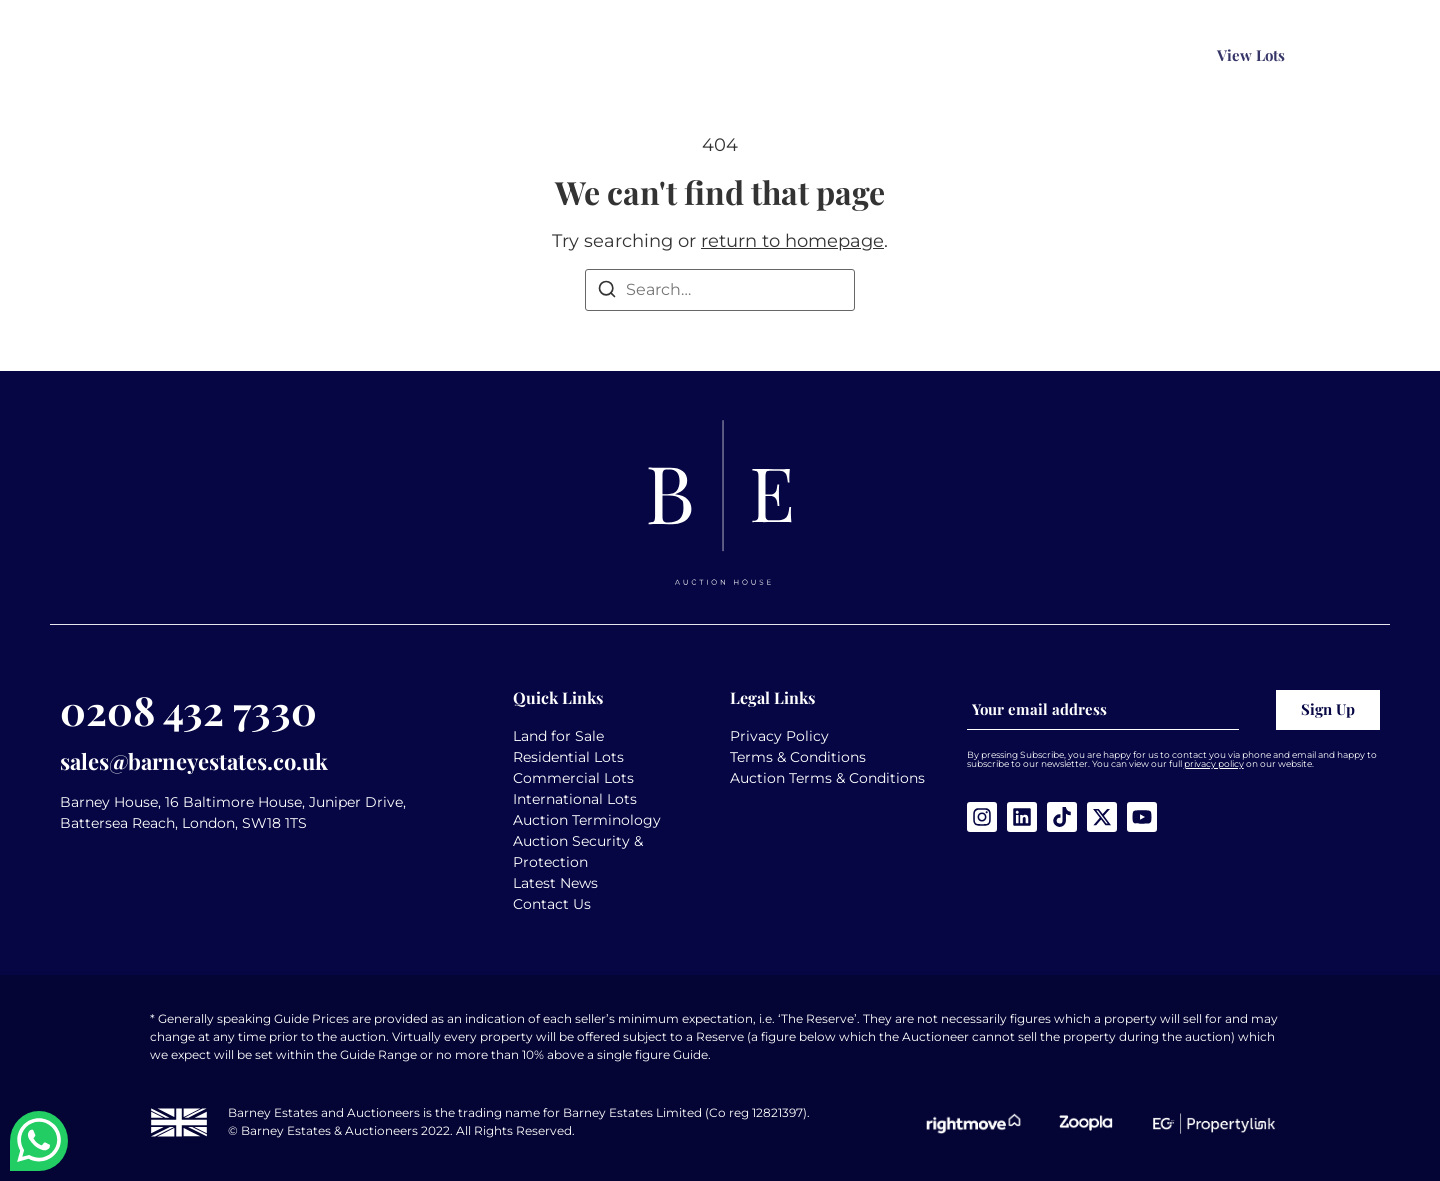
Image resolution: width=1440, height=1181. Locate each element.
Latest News (555, 883)
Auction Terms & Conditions (827, 778)
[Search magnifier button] (1030, 56)
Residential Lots (568, 757)
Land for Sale (558, 736)
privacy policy (1214, 763)
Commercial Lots (573, 778)
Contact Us (552, 904)
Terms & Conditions (798, 757)
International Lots (575, 799)
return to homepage (792, 241)
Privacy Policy (779, 736)
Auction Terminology (587, 820)
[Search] (607, 292)
